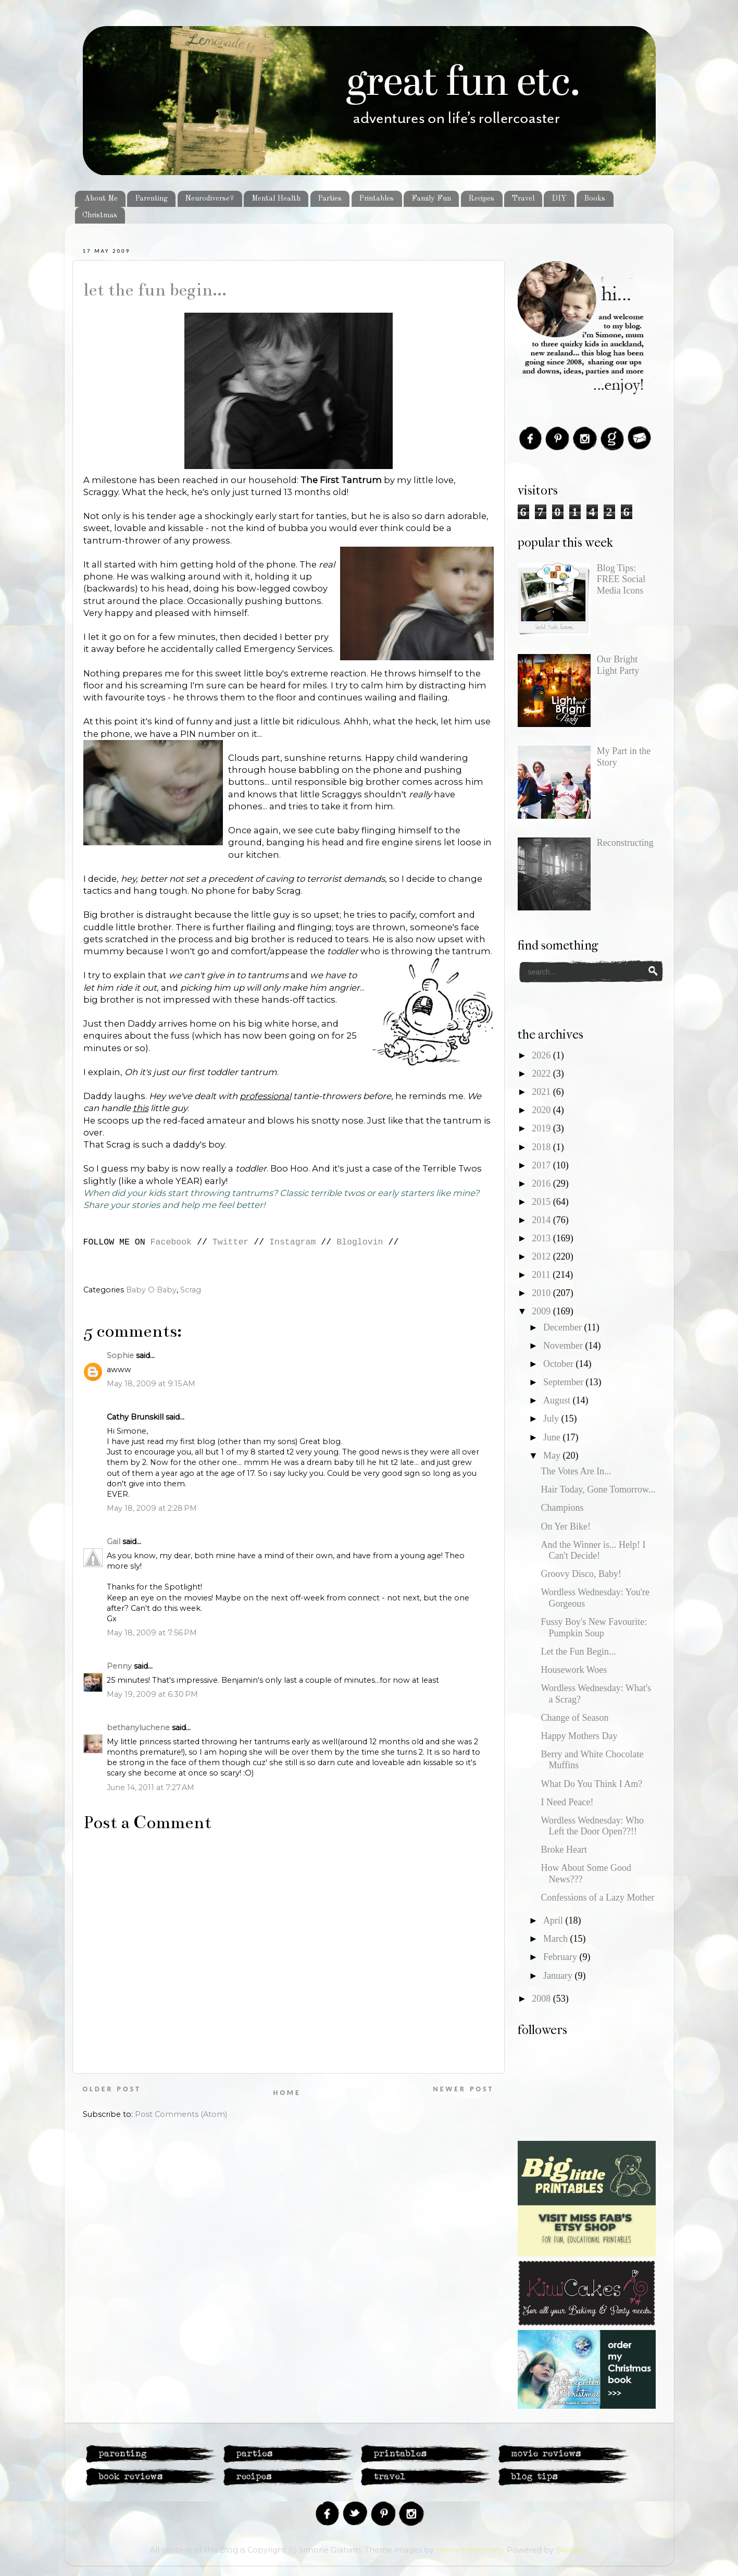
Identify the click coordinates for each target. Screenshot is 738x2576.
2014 (542, 1220)
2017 (542, 1165)
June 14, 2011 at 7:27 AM (150, 1787)
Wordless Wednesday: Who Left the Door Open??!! (592, 1826)
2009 (542, 1311)
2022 (542, 1073)
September (564, 1382)
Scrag (190, 1290)
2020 (542, 1110)
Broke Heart (563, 1849)
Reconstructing (625, 842)
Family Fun (431, 198)
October (559, 1364)
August (558, 1400)
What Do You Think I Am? (591, 1784)
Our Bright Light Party (618, 665)
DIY (559, 198)
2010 (542, 1293)
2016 (542, 1183)
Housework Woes (574, 1670)
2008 (542, 1998)
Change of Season (574, 1717)
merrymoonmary (469, 2550)
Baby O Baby (151, 1290)
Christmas (99, 215)
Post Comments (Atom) (181, 2114)
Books (594, 198)
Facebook (171, 1242)
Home (287, 2092)
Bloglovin (359, 1242)
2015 (542, 1202)
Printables (376, 198)
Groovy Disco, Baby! (581, 1574)
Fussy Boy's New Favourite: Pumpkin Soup (594, 1627)
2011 (542, 1274)
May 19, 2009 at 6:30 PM (152, 1694)
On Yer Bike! (566, 1526)
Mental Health (276, 198)
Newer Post (463, 2089)
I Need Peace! (567, 1802)
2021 (542, 1092)
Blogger (571, 2550)
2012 (542, 1256)
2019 (542, 1128)
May (553, 1455)
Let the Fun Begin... (155, 289)
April (554, 1920)
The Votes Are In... (576, 1471)
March (556, 1938)
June (553, 1437)
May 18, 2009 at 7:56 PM (152, 1632)
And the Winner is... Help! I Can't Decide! (593, 1550)
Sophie (120, 1355)
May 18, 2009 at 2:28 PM (152, 1508)
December (563, 1327)
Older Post (112, 2089)
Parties (330, 198)
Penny (119, 1666)
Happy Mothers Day (579, 1736)
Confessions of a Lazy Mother (597, 1897)
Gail (113, 1541)
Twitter (230, 1242)
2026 (542, 1055)
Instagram (292, 1242)
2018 (542, 1147)
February (561, 1957)
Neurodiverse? (209, 198)
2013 (542, 1238)
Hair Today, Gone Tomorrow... (598, 1489)
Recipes (481, 198)
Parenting (151, 198)
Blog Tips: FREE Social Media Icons (621, 579)
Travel (523, 198)
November (564, 1345)
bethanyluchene (138, 1727)
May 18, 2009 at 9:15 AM (151, 1383)
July (552, 1418)
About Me (101, 198)
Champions (562, 1507)
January (558, 1975)
